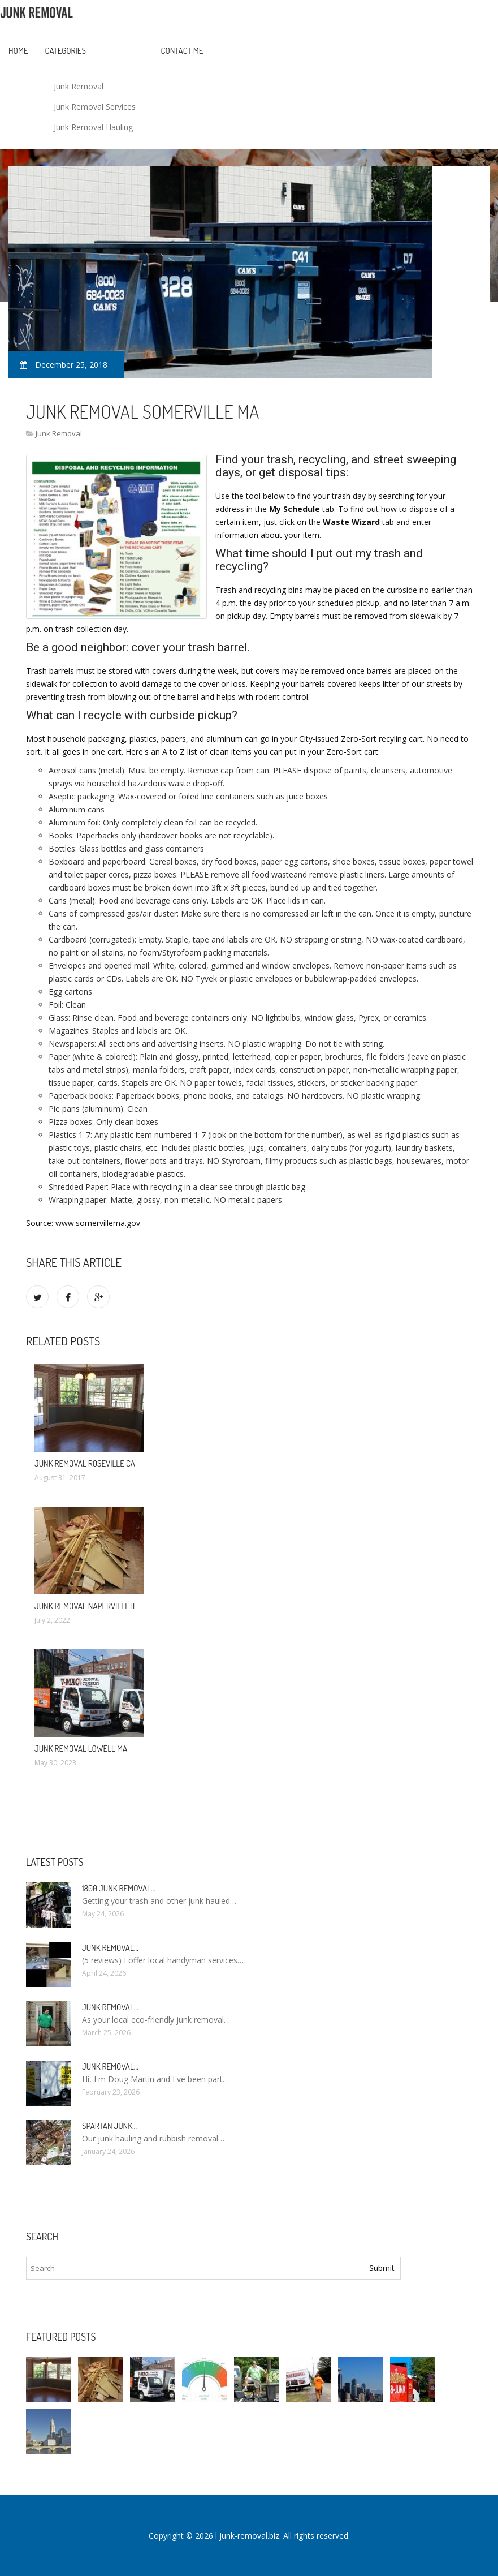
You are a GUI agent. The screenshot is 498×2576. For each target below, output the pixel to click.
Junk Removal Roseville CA (84, 1463)
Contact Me (182, 50)
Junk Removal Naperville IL (85, 1606)
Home (18, 50)
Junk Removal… (110, 1947)
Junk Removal (78, 86)
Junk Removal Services (95, 106)
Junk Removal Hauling (93, 127)
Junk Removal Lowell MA (80, 1748)
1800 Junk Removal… (118, 1888)
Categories (65, 50)
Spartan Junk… (109, 2126)
